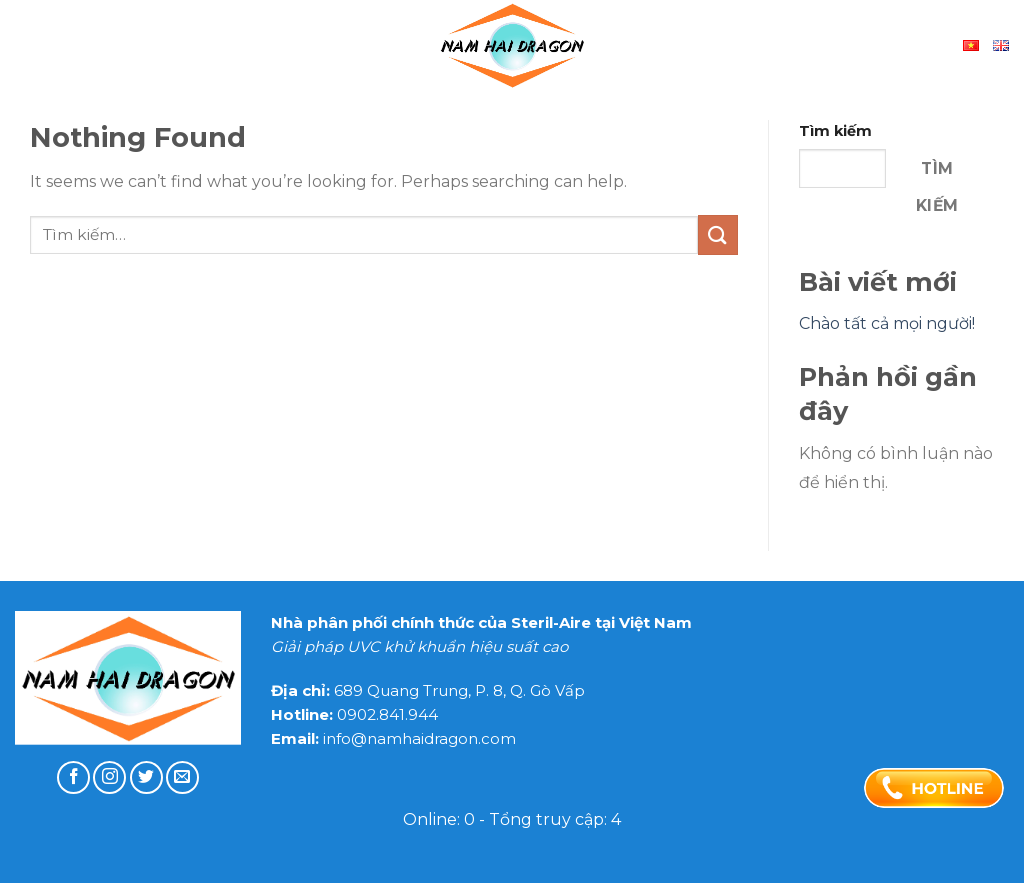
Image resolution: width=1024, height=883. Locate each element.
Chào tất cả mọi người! (887, 323)
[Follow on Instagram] (109, 777)
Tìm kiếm (835, 131)
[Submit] (718, 234)
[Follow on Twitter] (146, 777)
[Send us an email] (182, 777)
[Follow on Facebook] (73, 777)
